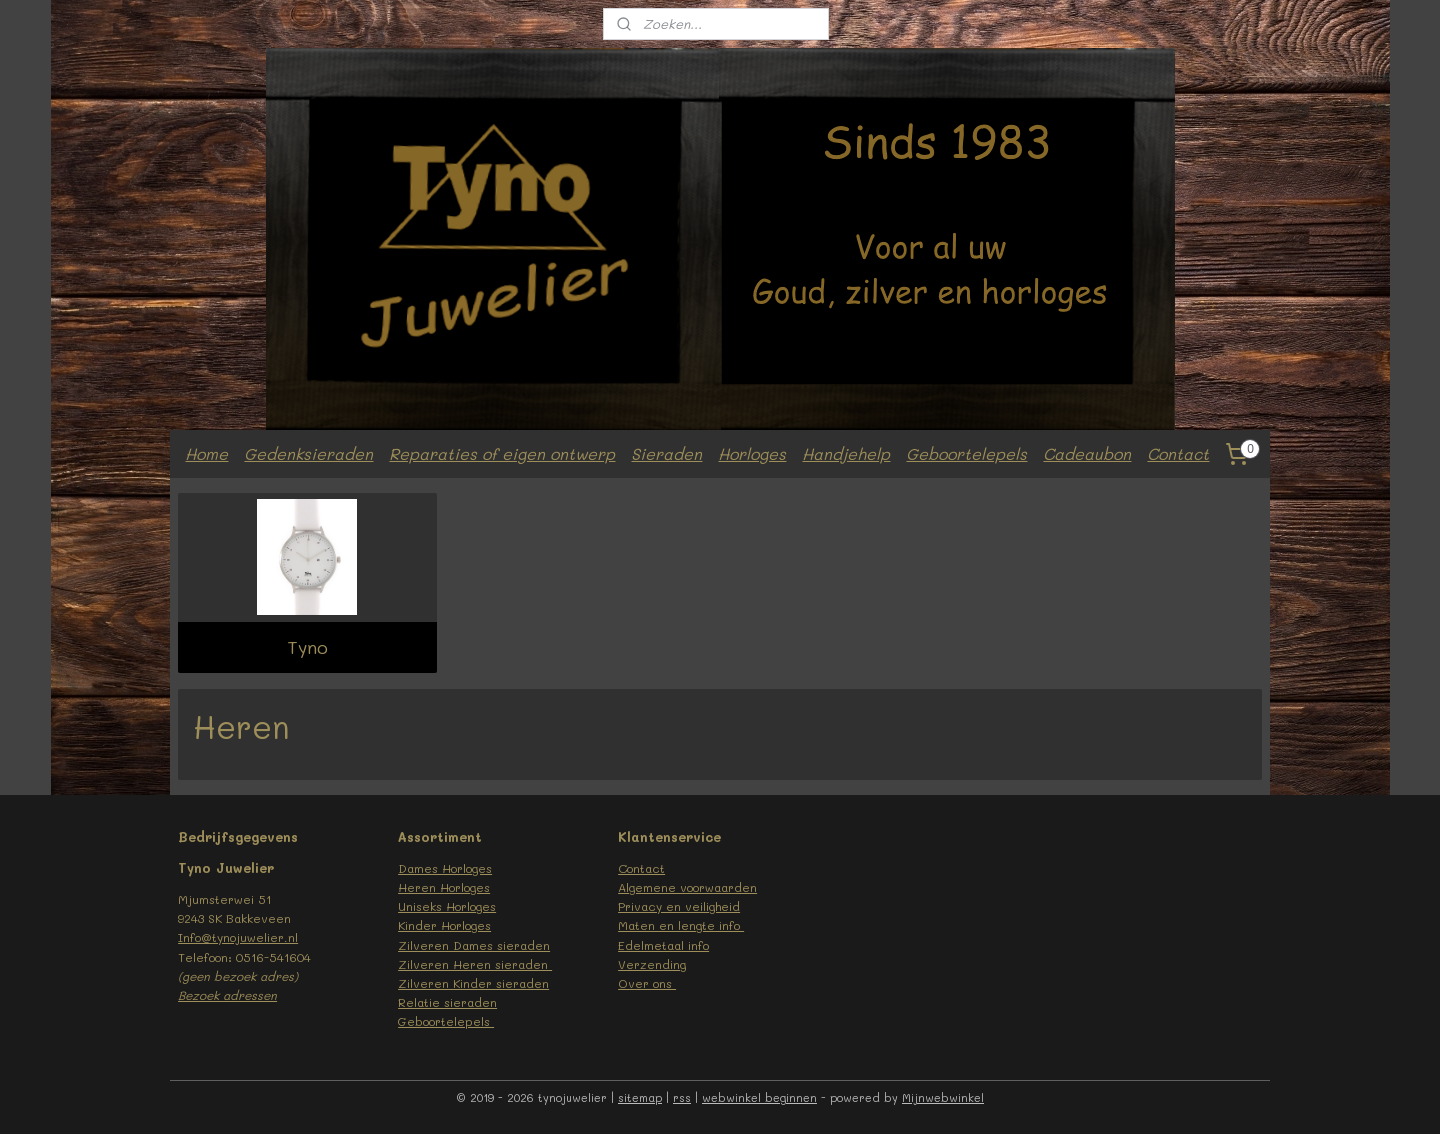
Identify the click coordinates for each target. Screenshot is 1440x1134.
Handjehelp (846, 453)
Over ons (647, 983)
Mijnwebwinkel (943, 1097)
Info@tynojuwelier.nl (238, 937)
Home (206, 453)
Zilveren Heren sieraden (475, 964)
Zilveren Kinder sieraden (473, 983)
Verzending (652, 964)
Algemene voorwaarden (687, 887)
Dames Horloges (445, 868)
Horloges (752, 453)
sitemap (640, 1097)
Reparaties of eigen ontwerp (502, 453)
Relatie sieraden (447, 1002)
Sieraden (666, 453)
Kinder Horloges (444, 925)
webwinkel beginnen (759, 1097)
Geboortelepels (966, 453)
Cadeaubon (1087, 453)
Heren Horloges (444, 887)
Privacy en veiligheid (679, 906)
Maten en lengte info (681, 925)
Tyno (307, 647)
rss (682, 1097)
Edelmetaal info (663, 945)
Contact (1178, 453)
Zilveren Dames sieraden (474, 945)
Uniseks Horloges (447, 906)
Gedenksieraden (308, 453)
